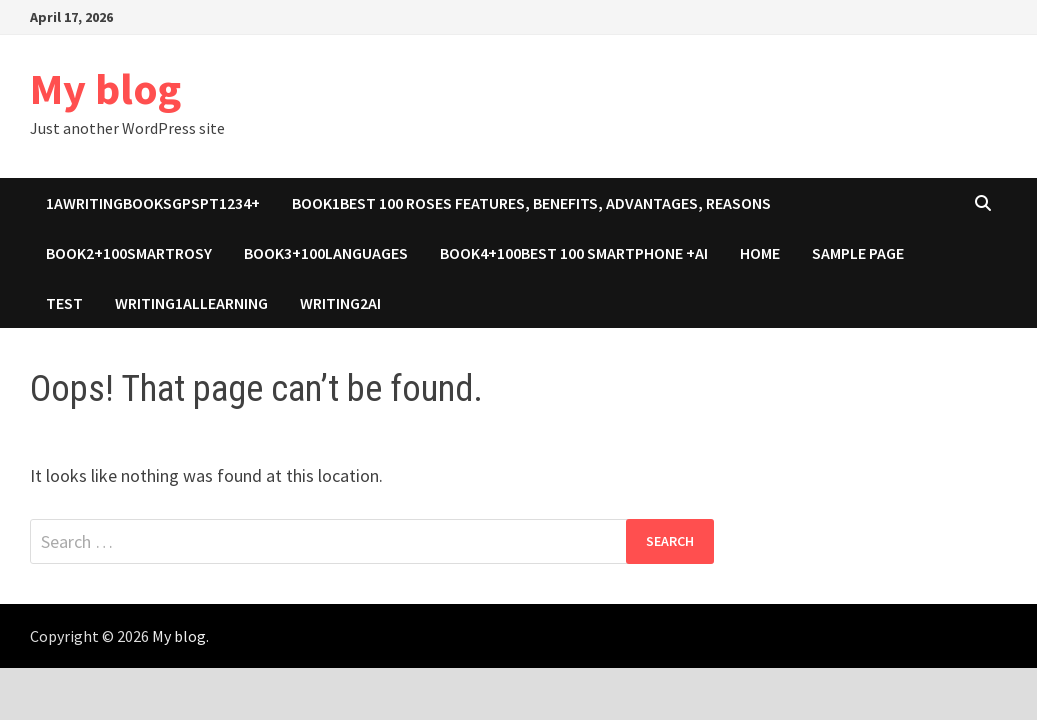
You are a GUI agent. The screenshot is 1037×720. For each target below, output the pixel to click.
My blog (105, 88)
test (64, 303)
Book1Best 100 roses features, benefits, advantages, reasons (531, 203)
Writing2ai (340, 303)
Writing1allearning (191, 303)
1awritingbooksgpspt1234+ (153, 203)
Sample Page (858, 253)
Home (760, 253)
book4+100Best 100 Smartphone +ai (574, 253)
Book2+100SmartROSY (129, 253)
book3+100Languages (326, 253)
